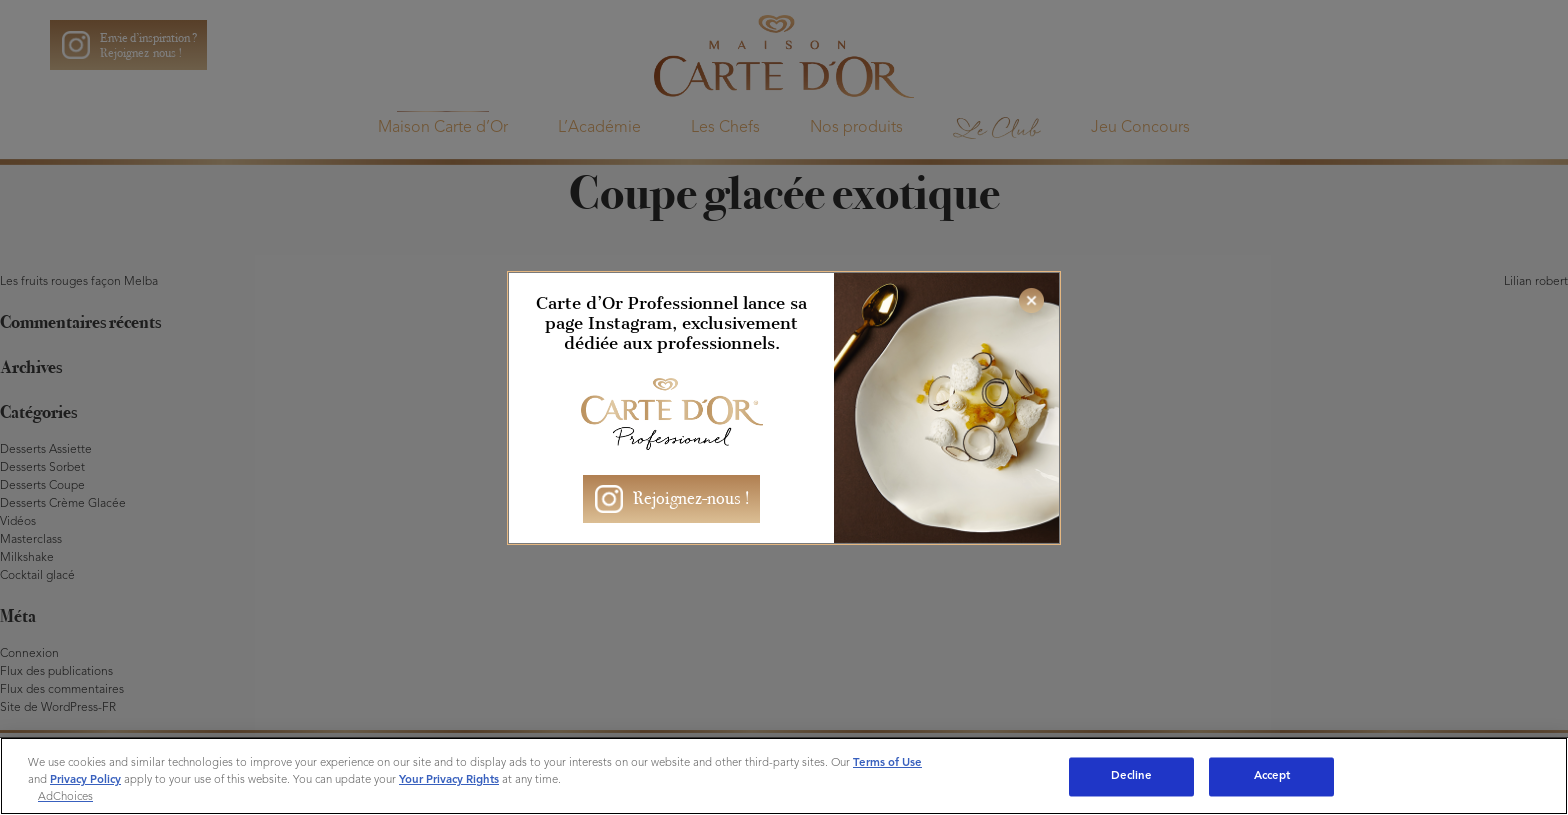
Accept (1272, 776)
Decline (1132, 776)
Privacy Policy (85, 780)
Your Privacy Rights (449, 780)
